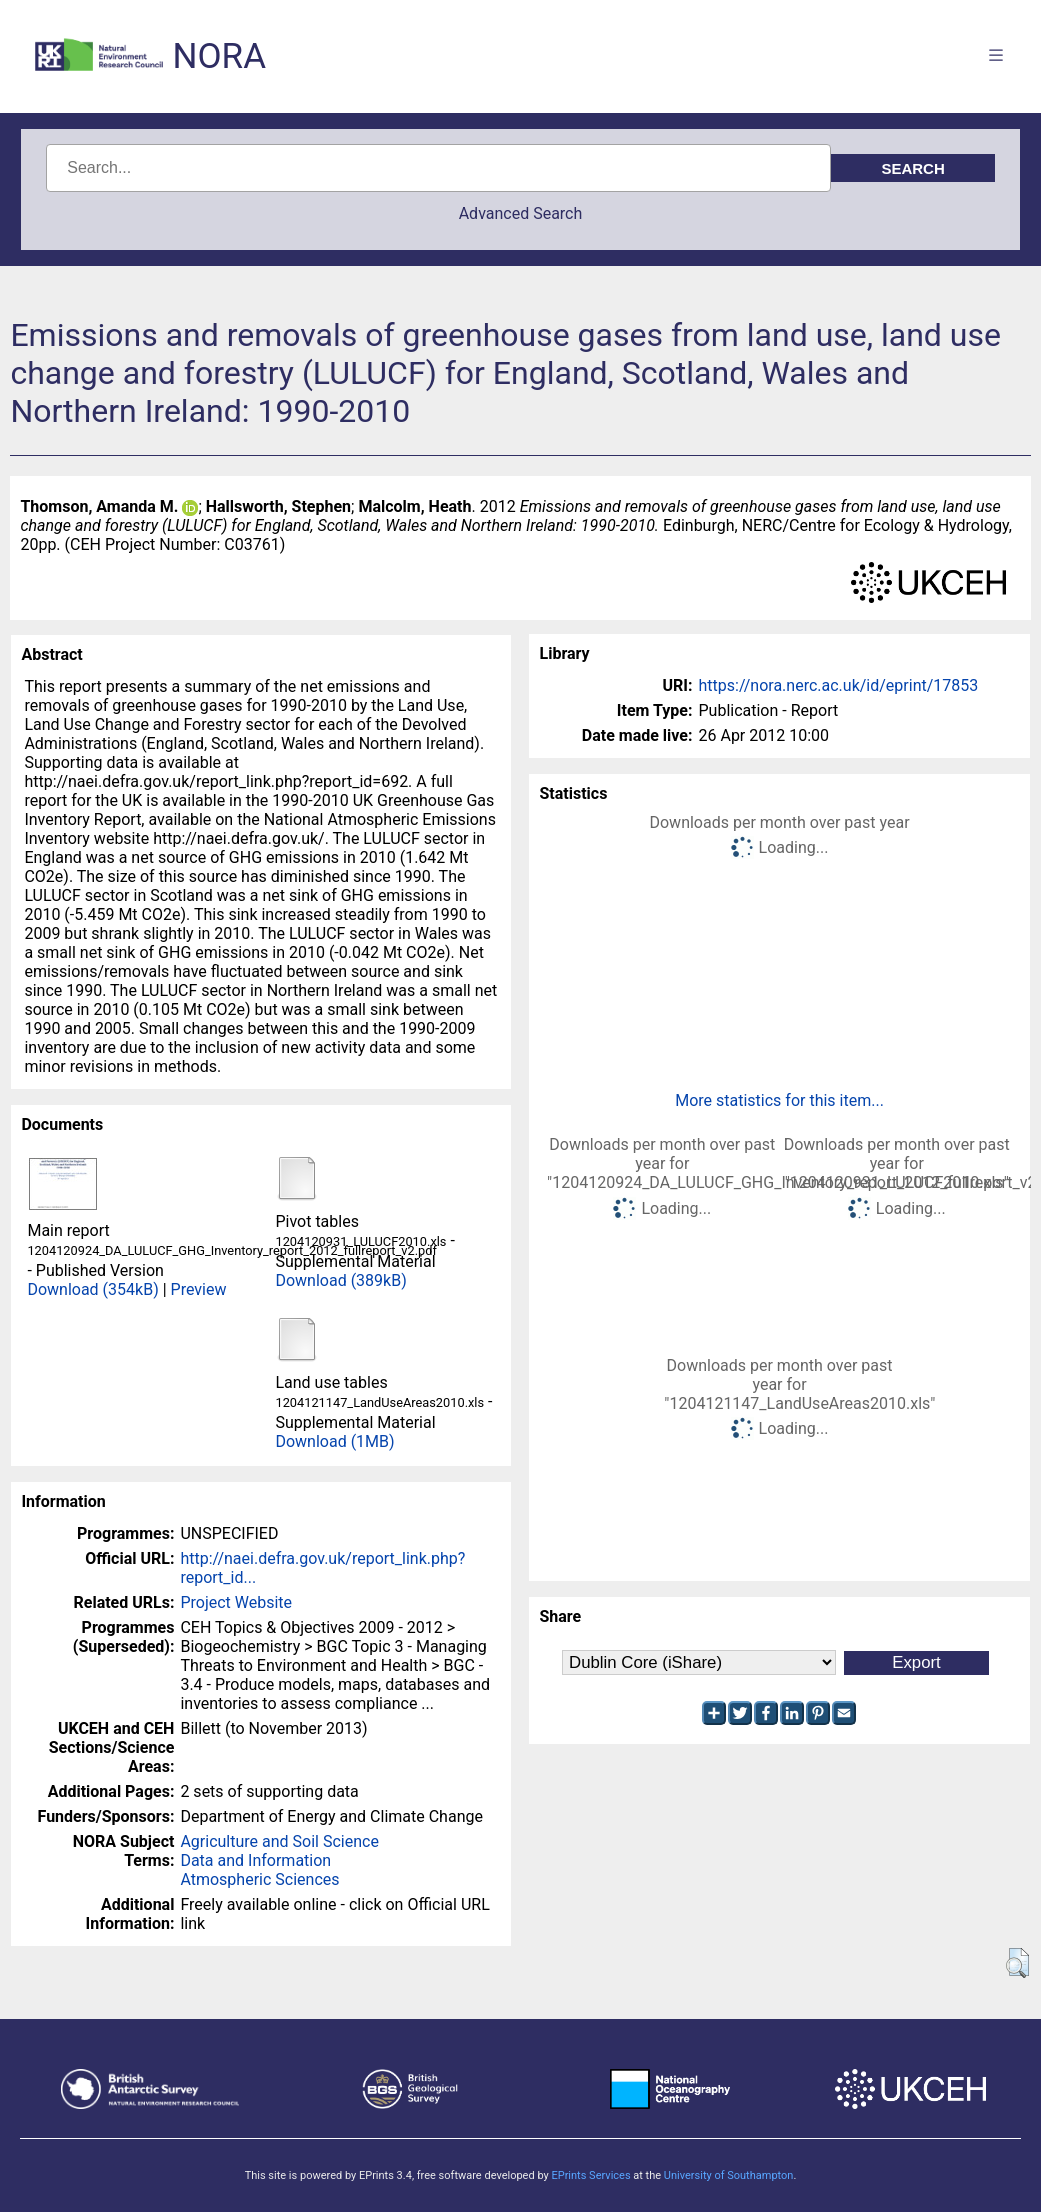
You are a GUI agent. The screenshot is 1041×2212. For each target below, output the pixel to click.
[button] (1017, 1963)
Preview (199, 1289)
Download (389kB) (340, 1280)
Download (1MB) (334, 1441)
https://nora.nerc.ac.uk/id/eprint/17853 (838, 685)
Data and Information (255, 1860)
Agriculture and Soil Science (279, 1841)
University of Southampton (729, 2175)
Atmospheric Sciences (259, 1879)
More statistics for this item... (779, 1100)
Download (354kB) (92, 1289)
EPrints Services (590, 2175)
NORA (219, 56)
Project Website (236, 1602)
